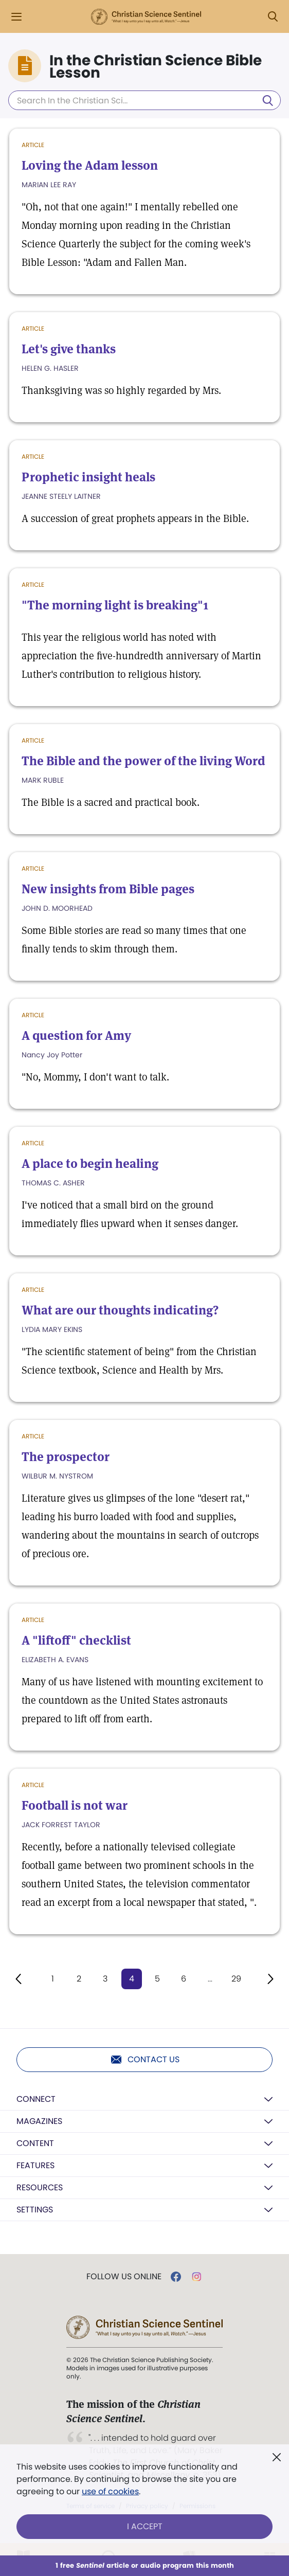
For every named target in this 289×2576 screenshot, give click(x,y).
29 (236, 1979)
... (210, 1979)
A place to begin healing (90, 1164)
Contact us (144, 2059)
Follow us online (123, 2277)
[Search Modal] (272, 16)
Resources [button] (39, 2187)
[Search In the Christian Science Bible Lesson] (144, 100)
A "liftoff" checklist (76, 1640)
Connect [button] (36, 2099)
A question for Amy (76, 1035)
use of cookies (110, 2491)
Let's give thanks (69, 349)
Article (33, 144)
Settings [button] (34, 2209)
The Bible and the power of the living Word (143, 761)
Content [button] (35, 2143)
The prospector (66, 1457)
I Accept (144, 2526)
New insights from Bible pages (108, 889)
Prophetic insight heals (88, 477)
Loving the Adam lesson (90, 165)
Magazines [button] (39, 2121)
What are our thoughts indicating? (120, 1310)
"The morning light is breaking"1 (115, 605)
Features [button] (35, 2165)
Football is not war (75, 1805)
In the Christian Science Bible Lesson (155, 67)
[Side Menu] (16, 16)
